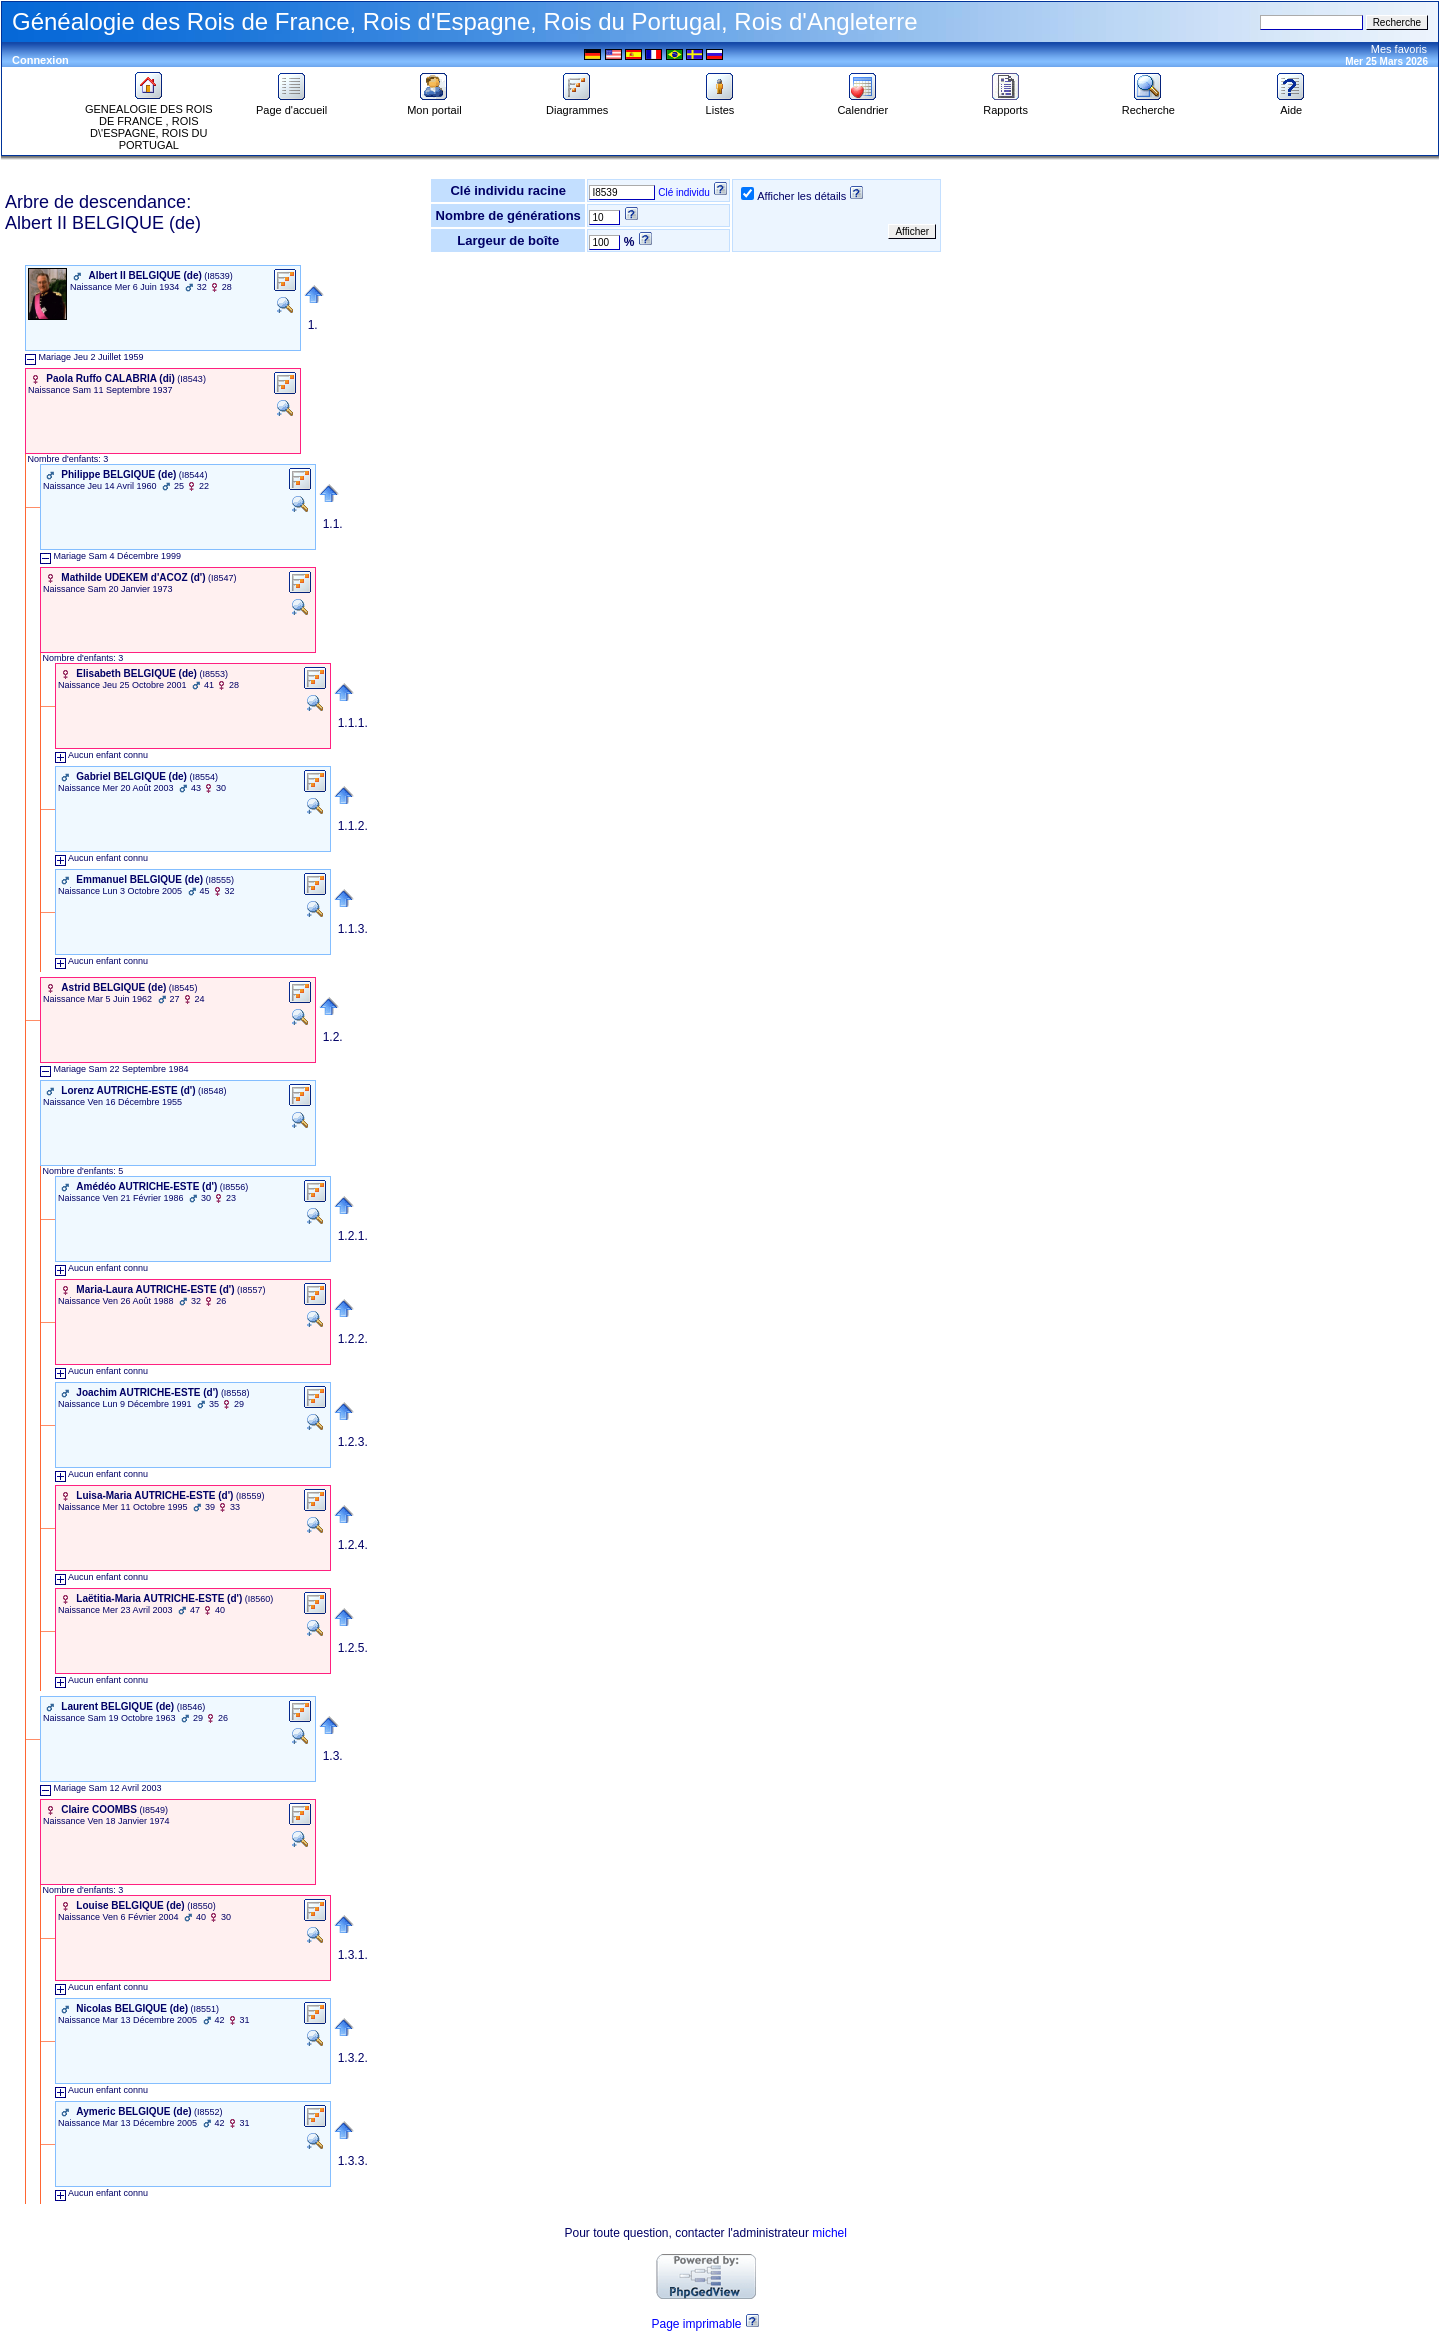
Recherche (1148, 105)
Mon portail (434, 105)
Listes (720, 105)
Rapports (1005, 105)
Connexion (40, 60)
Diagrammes (577, 105)
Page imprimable (696, 2324)
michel (829, 2233)
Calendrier (862, 105)
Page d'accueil (291, 105)
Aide (1291, 105)
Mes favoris (1399, 49)
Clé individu (684, 192)
